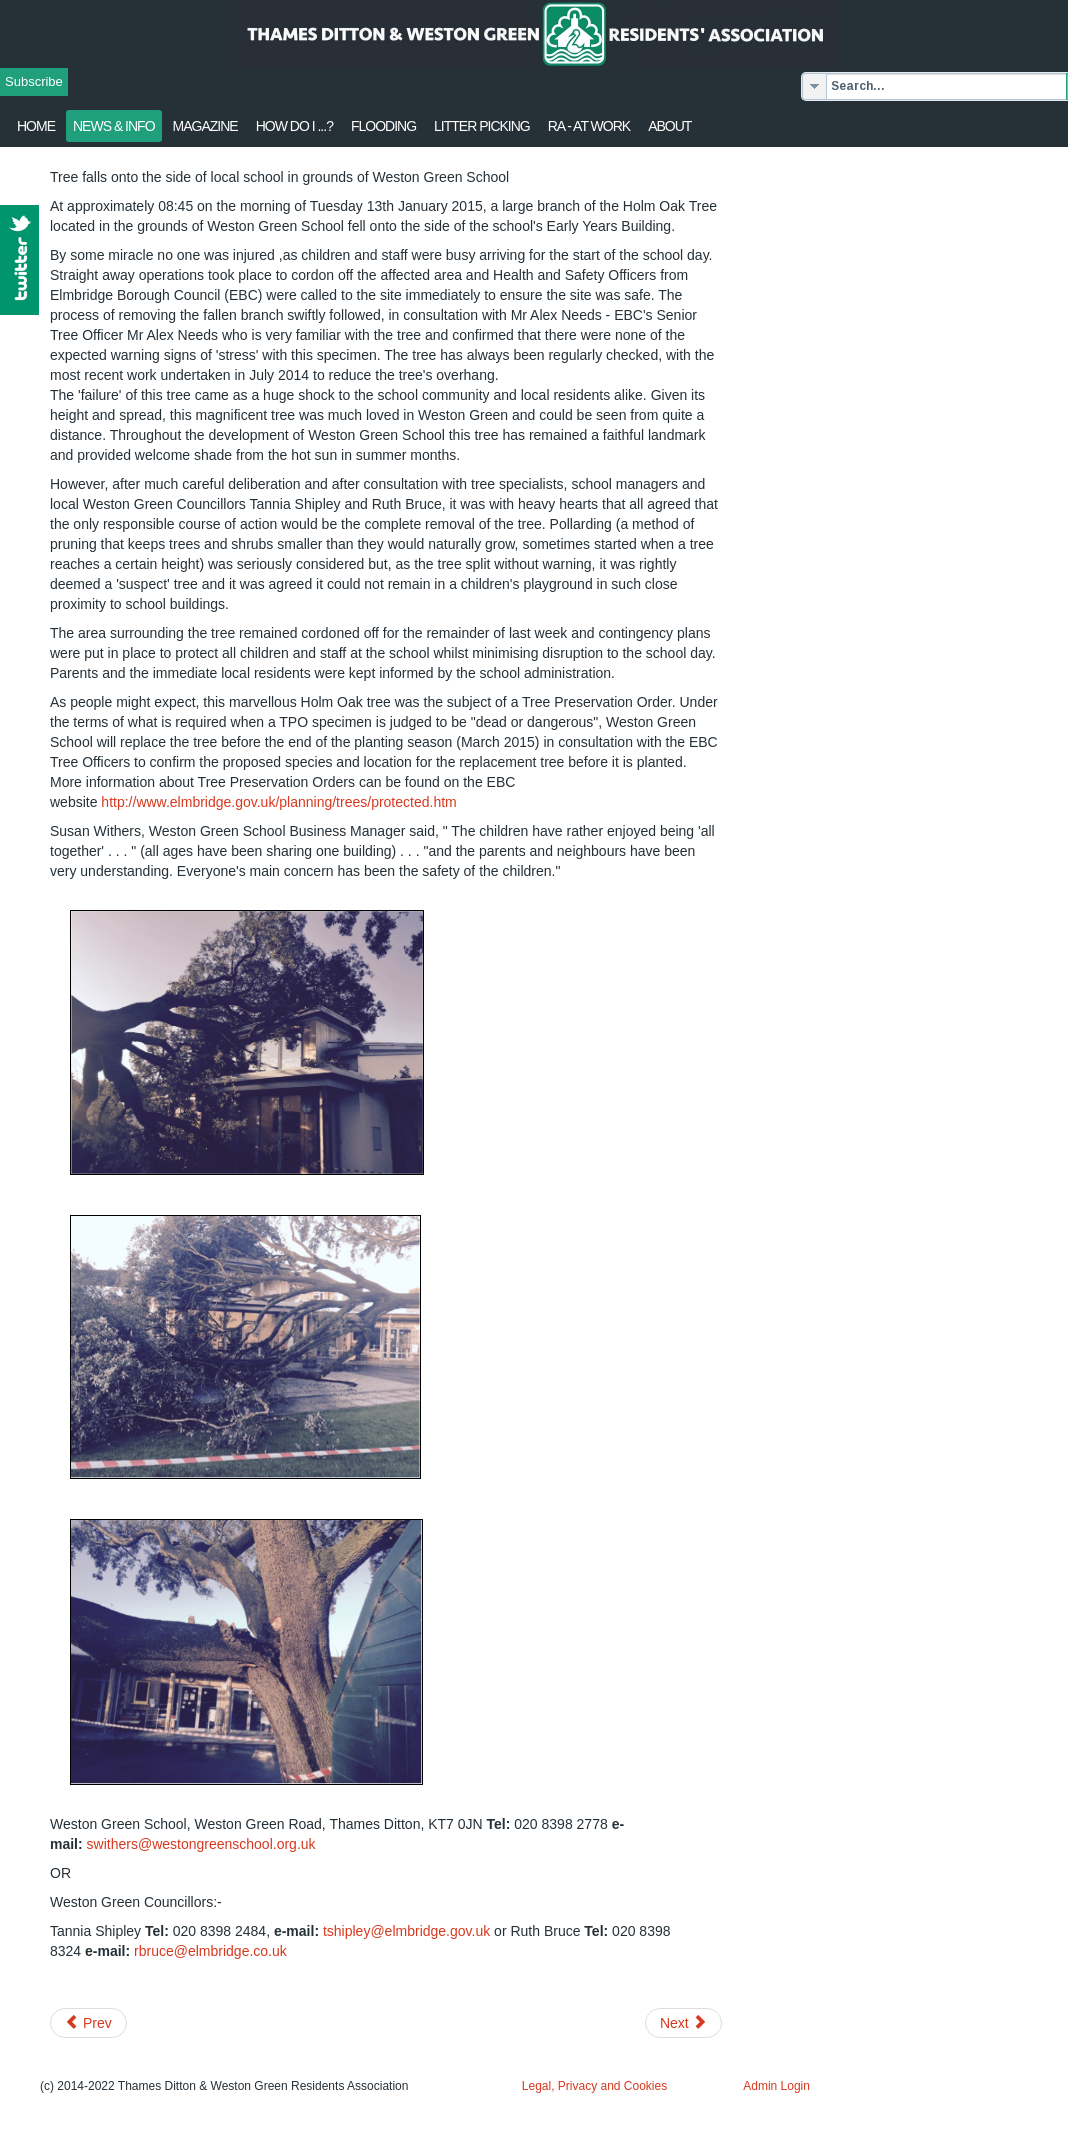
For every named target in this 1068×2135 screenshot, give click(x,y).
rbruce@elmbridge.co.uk (210, 1951)
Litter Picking (482, 126)
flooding (383, 126)
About (669, 126)
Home (36, 126)
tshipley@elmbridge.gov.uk (406, 1931)
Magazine (205, 126)
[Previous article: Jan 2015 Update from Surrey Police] (88, 2023)
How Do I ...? (294, 126)
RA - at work (589, 126)
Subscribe (34, 81)
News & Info (114, 126)
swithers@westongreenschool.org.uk (201, 1844)
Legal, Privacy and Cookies (594, 2086)
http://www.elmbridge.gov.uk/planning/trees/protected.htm (278, 802)
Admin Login (776, 2086)
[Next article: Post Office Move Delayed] (683, 2023)
